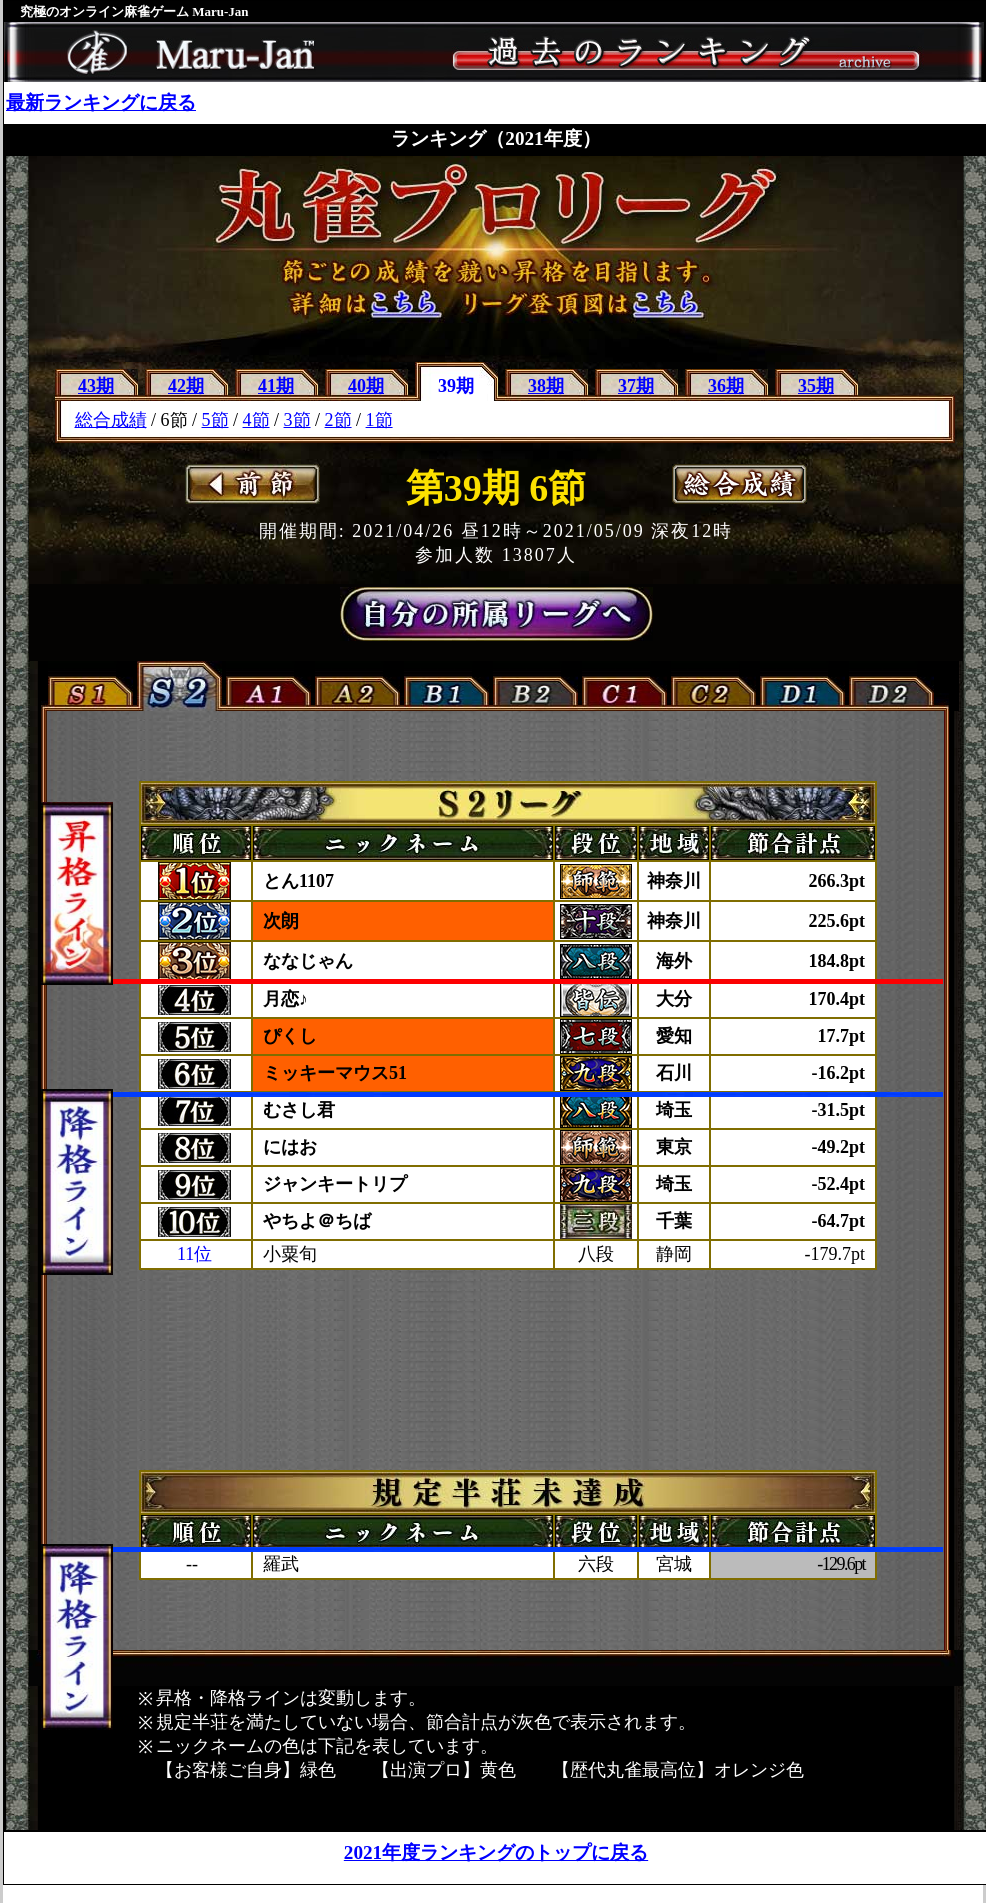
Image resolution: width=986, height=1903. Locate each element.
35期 (816, 386)
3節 (297, 420)
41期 (276, 386)
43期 (96, 386)
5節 (215, 420)
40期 (366, 386)
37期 (636, 386)
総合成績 (111, 420)
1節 (379, 420)
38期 (546, 386)
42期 (186, 386)
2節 (338, 420)
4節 (256, 420)
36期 (726, 386)
